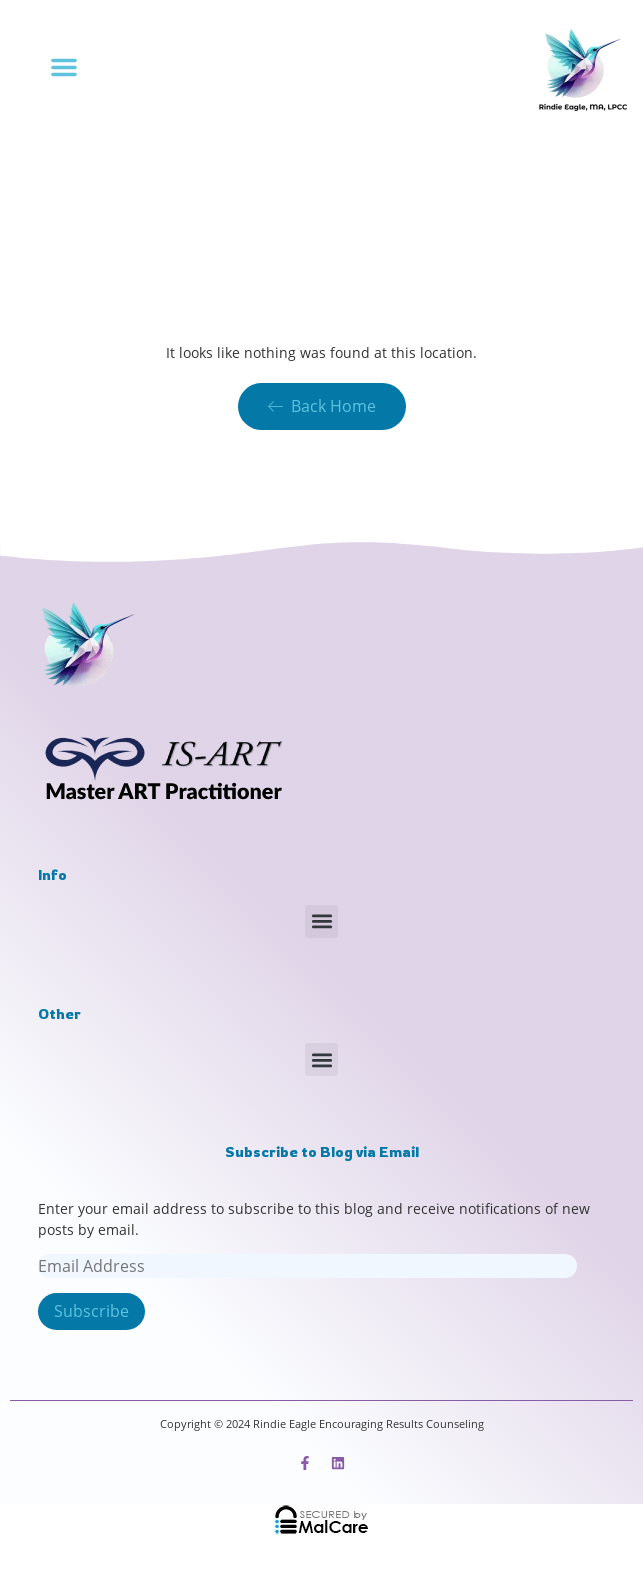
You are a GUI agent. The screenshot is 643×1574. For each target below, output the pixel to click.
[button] (64, 67)
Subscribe (91, 1311)
